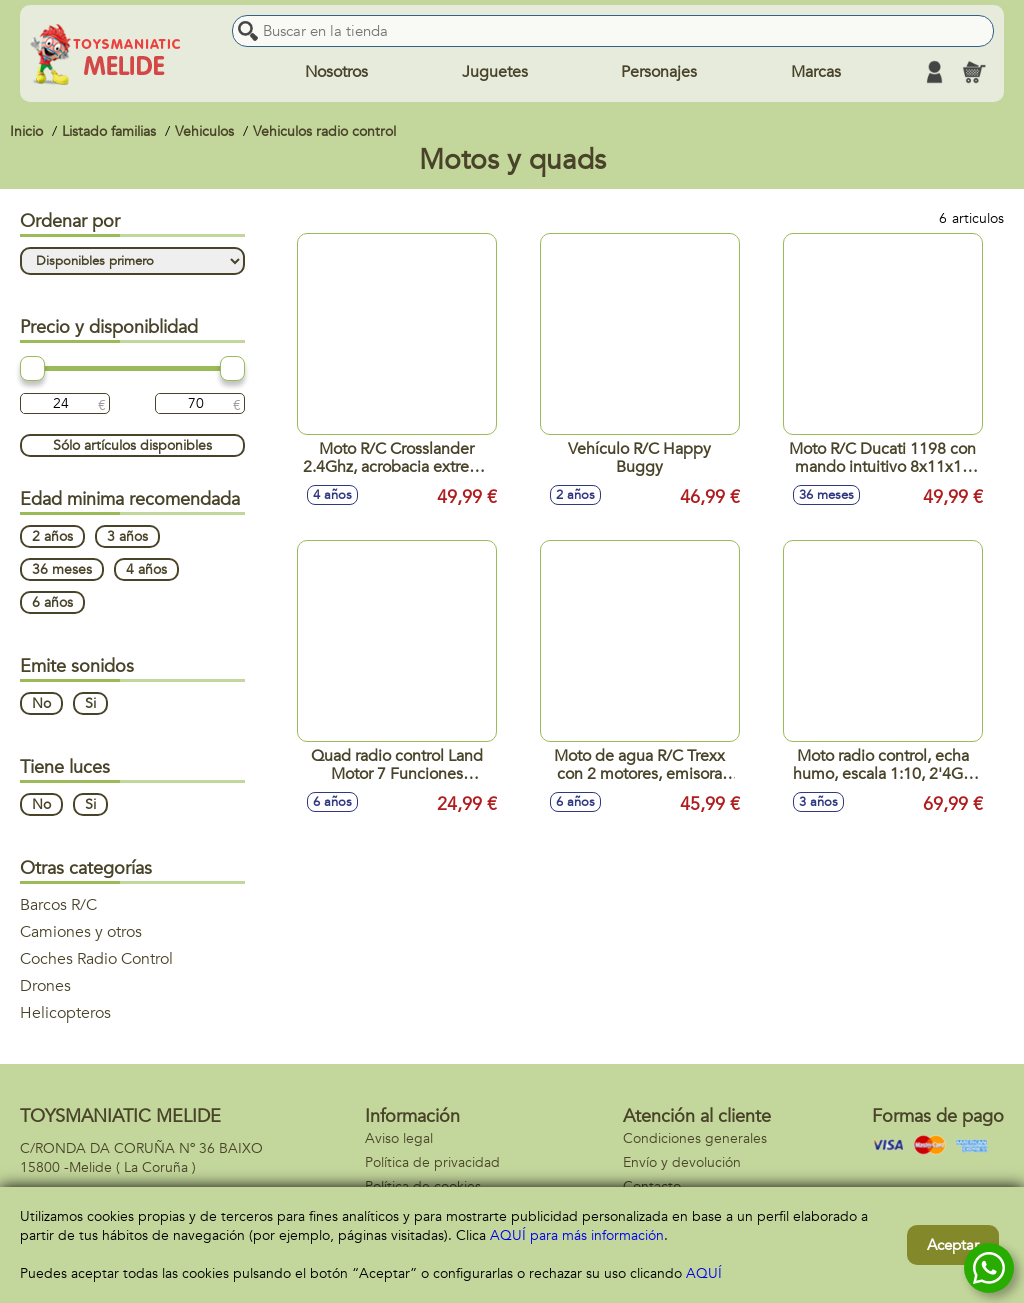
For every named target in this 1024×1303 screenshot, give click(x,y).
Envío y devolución (682, 1162)
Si (90, 703)
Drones (45, 986)
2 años (52, 536)
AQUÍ (704, 1273)
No (41, 703)
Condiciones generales (695, 1138)
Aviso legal (399, 1138)
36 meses (62, 569)
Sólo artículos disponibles (132, 445)
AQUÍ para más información (577, 1235)
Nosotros (336, 72)
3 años (127, 536)
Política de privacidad (432, 1162)
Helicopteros (65, 1013)
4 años (146, 569)
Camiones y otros (81, 932)
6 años (52, 602)
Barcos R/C (58, 905)
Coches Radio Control (96, 959)
